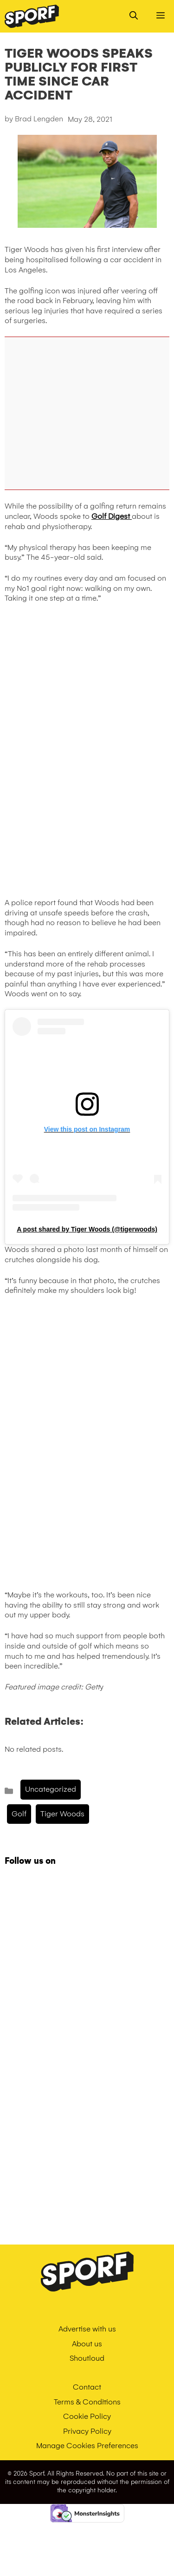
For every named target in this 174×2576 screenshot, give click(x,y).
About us (87, 2343)
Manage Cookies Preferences (87, 2445)
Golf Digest (111, 516)
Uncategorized (50, 1789)
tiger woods (62, 1813)
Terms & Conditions (87, 2401)
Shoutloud (87, 2358)
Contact (87, 2387)
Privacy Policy (87, 2431)
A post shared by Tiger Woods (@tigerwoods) (87, 1229)
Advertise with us (87, 2328)
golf (19, 1813)
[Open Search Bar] (133, 16)
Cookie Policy (87, 2416)
